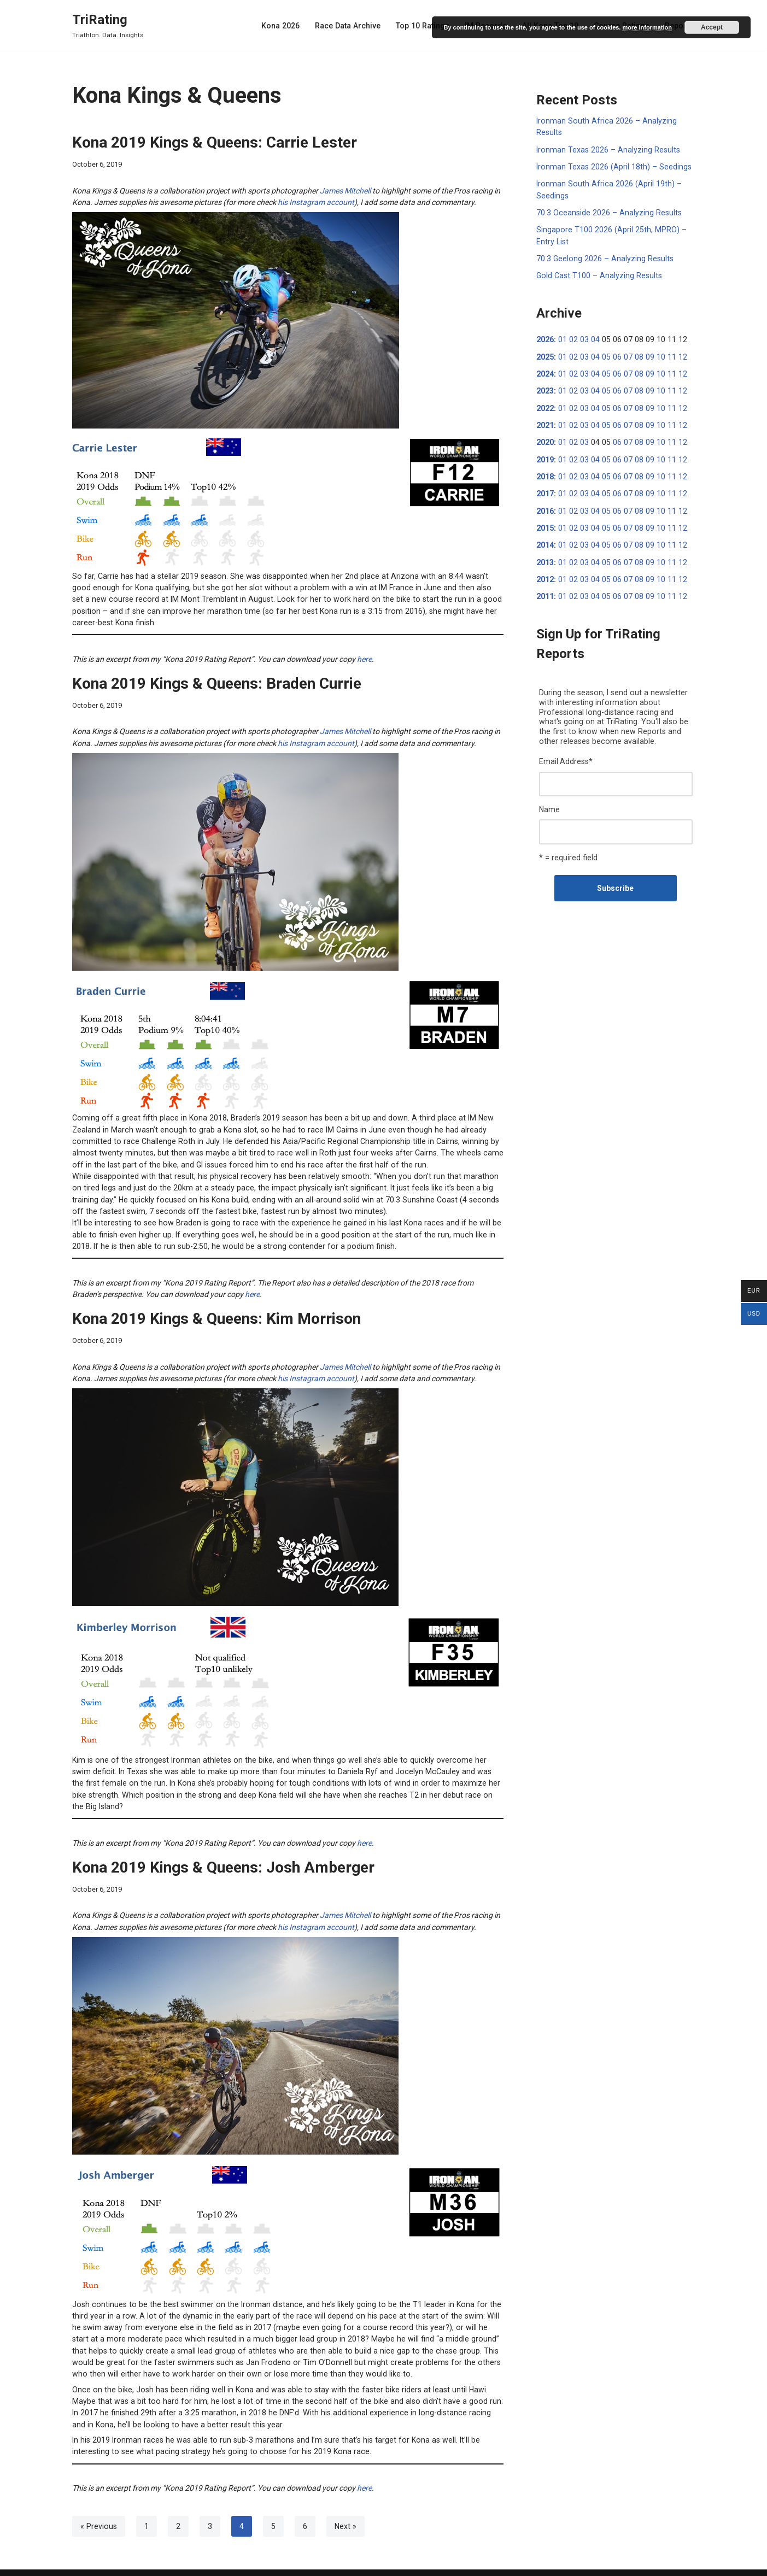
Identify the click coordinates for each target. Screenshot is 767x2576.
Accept (712, 27)
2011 (545, 592)
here (364, 657)
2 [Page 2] (177, 2504)
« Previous (98, 2504)
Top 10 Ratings (426, 25)
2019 (545, 456)
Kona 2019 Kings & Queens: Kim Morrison (216, 1313)
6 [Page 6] (304, 2504)
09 (645, 354)
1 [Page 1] (145, 2504)
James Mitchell (345, 190)
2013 (545, 558)
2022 (545, 405)
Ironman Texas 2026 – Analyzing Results (606, 149)
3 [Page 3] (209, 2504)
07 (624, 354)
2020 (545, 439)
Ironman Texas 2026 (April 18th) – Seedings (612, 166)
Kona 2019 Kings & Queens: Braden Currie (216, 681)
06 (614, 354)
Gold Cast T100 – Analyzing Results (597, 273)
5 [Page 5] (272, 2504)
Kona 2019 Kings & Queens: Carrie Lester (214, 142)
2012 (545, 575)
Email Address (566, 756)
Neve (81, 2563)
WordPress (156, 2563)
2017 (545, 490)
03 (582, 337)
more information (646, 27)
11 (665, 354)
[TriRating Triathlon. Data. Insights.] (108, 25)
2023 (545, 388)
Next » (344, 2504)
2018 (545, 473)
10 (655, 354)
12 (676, 354)
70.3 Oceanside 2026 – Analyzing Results (607, 211)
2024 (545, 371)
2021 (545, 422)
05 (603, 354)
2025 (545, 354)
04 (593, 337)
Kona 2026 (286, 25)
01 (562, 337)
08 (634, 354)
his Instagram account (316, 201)
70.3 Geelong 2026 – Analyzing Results (603, 257)
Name (549, 804)
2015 (545, 524)
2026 (545, 337)
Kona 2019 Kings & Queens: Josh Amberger (223, 1849)
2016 (545, 507)
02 (572, 337)
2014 (545, 541)
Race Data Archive (352, 25)
